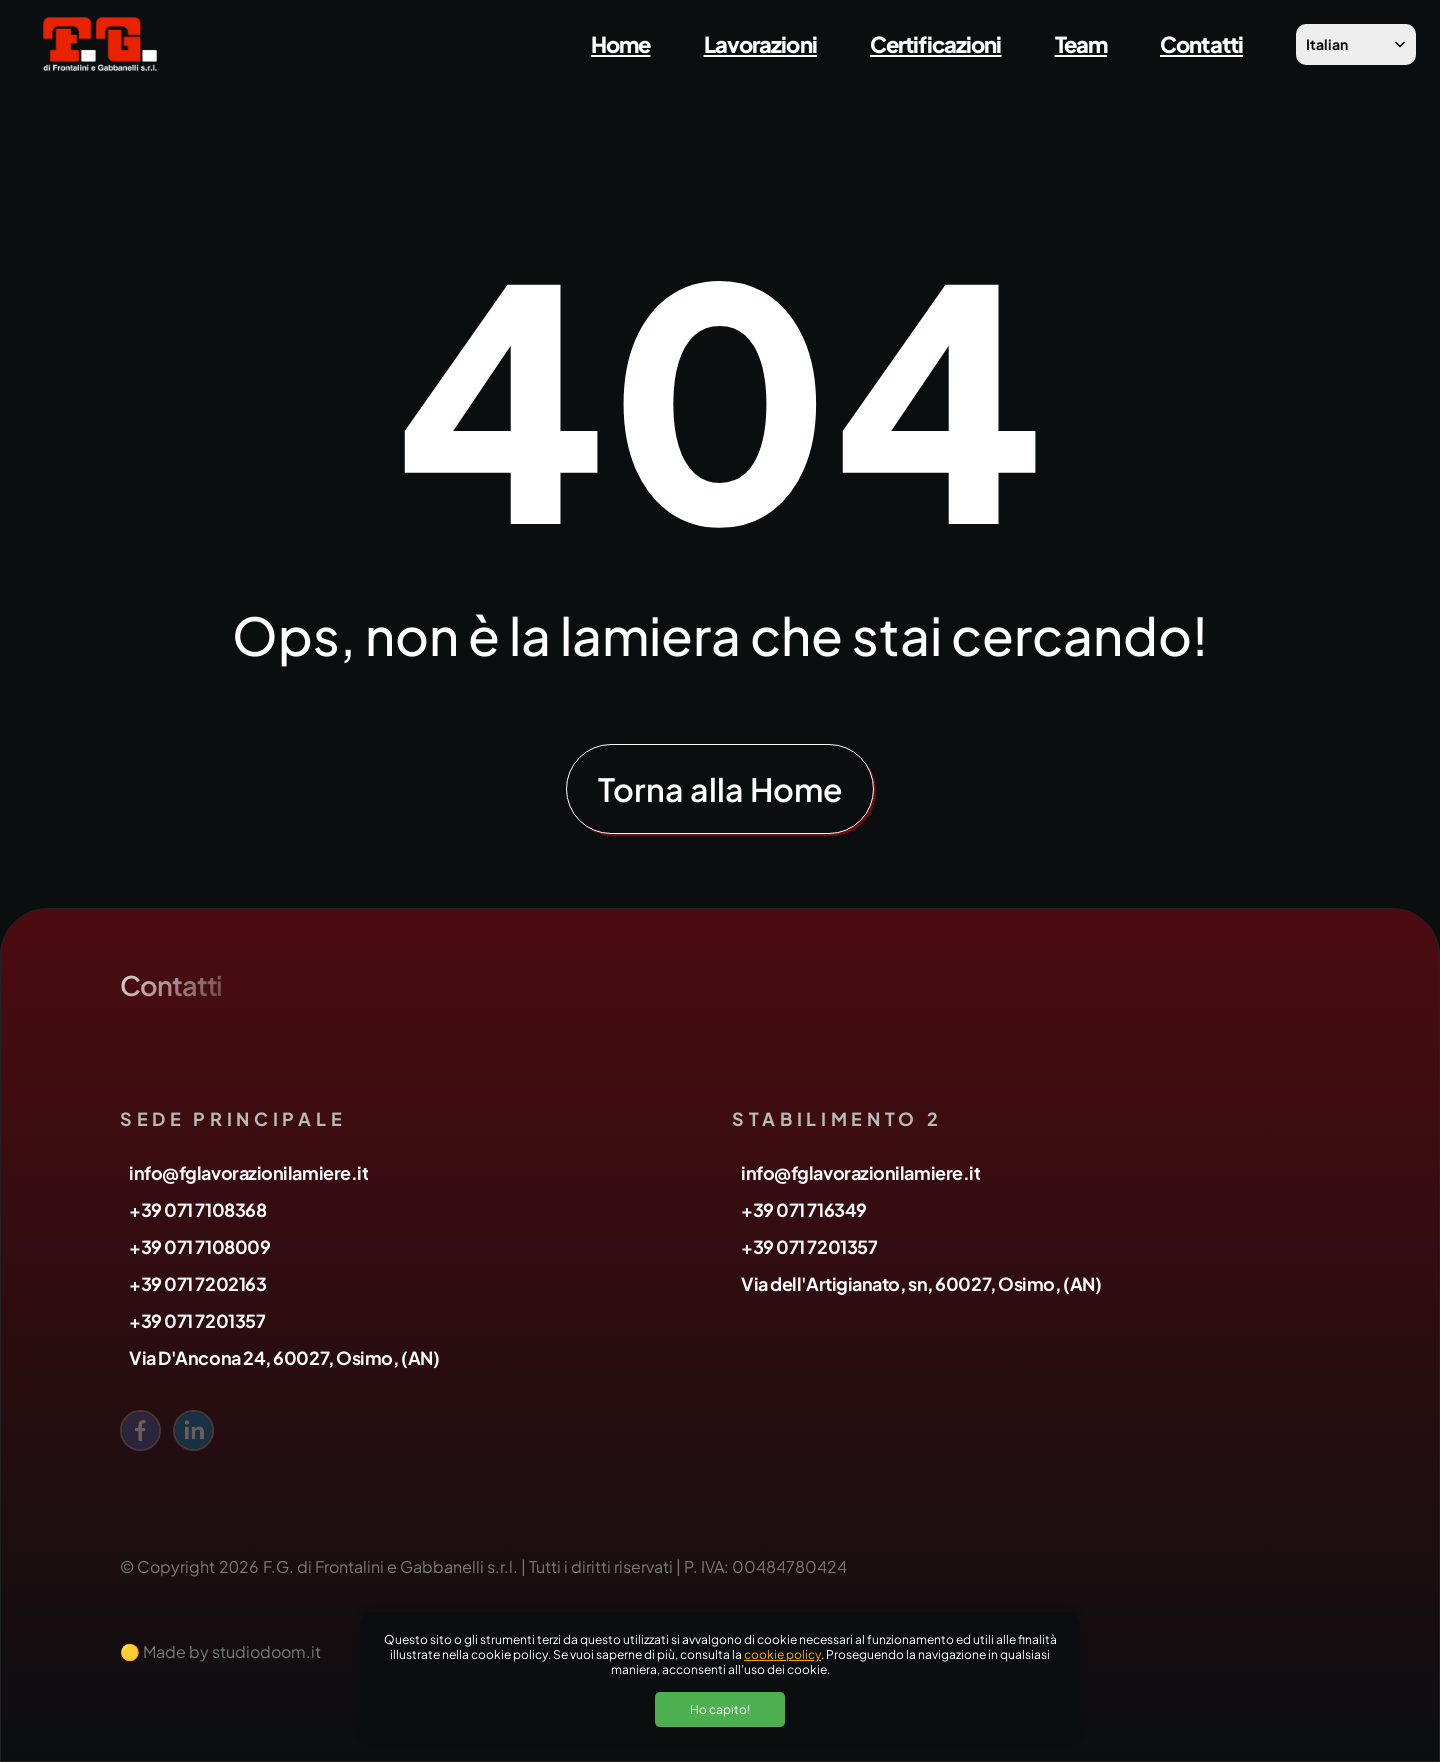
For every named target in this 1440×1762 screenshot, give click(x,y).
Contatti (1201, 44)
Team (1081, 44)
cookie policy (782, 1654)
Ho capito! (720, 1709)
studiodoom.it (266, 1651)
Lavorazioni (760, 44)
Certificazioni (936, 44)
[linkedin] (193, 1430)
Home (620, 44)
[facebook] (140, 1430)
